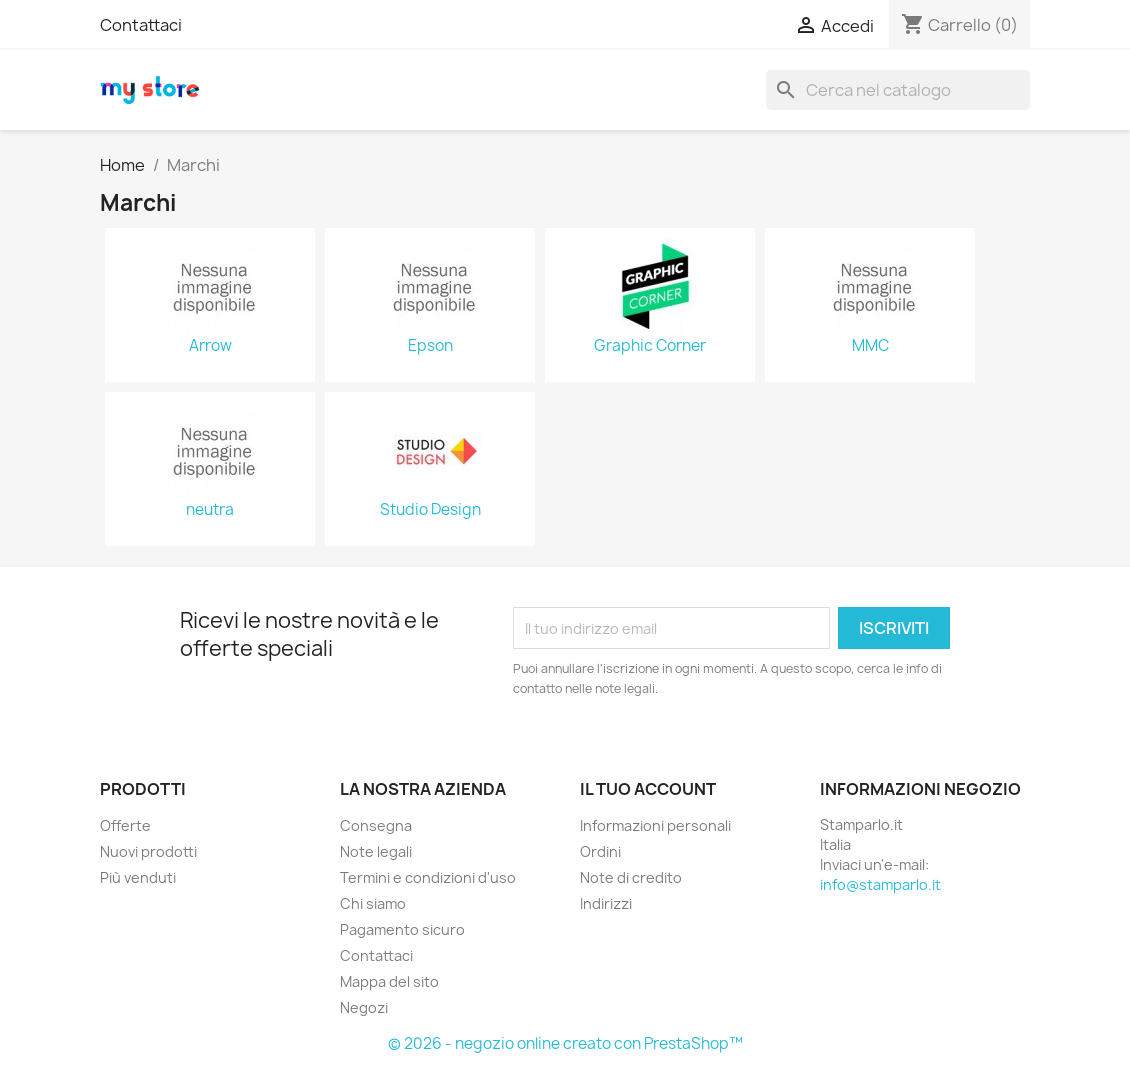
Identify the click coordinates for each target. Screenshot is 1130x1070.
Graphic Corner (650, 346)
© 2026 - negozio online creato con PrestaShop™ (565, 1043)
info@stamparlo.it (880, 884)
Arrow (210, 346)
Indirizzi (606, 903)
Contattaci (141, 25)
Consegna (376, 825)
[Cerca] (898, 90)
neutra (210, 510)
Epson (430, 346)
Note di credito (631, 877)
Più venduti (138, 877)
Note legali (376, 851)
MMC (870, 346)
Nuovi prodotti (148, 851)
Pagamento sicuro (402, 929)
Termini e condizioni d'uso (428, 877)
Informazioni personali (655, 825)
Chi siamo (373, 903)
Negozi (364, 1007)
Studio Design (430, 510)
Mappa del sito (389, 981)
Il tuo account (648, 789)
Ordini (600, 851)
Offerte (125, 825)
